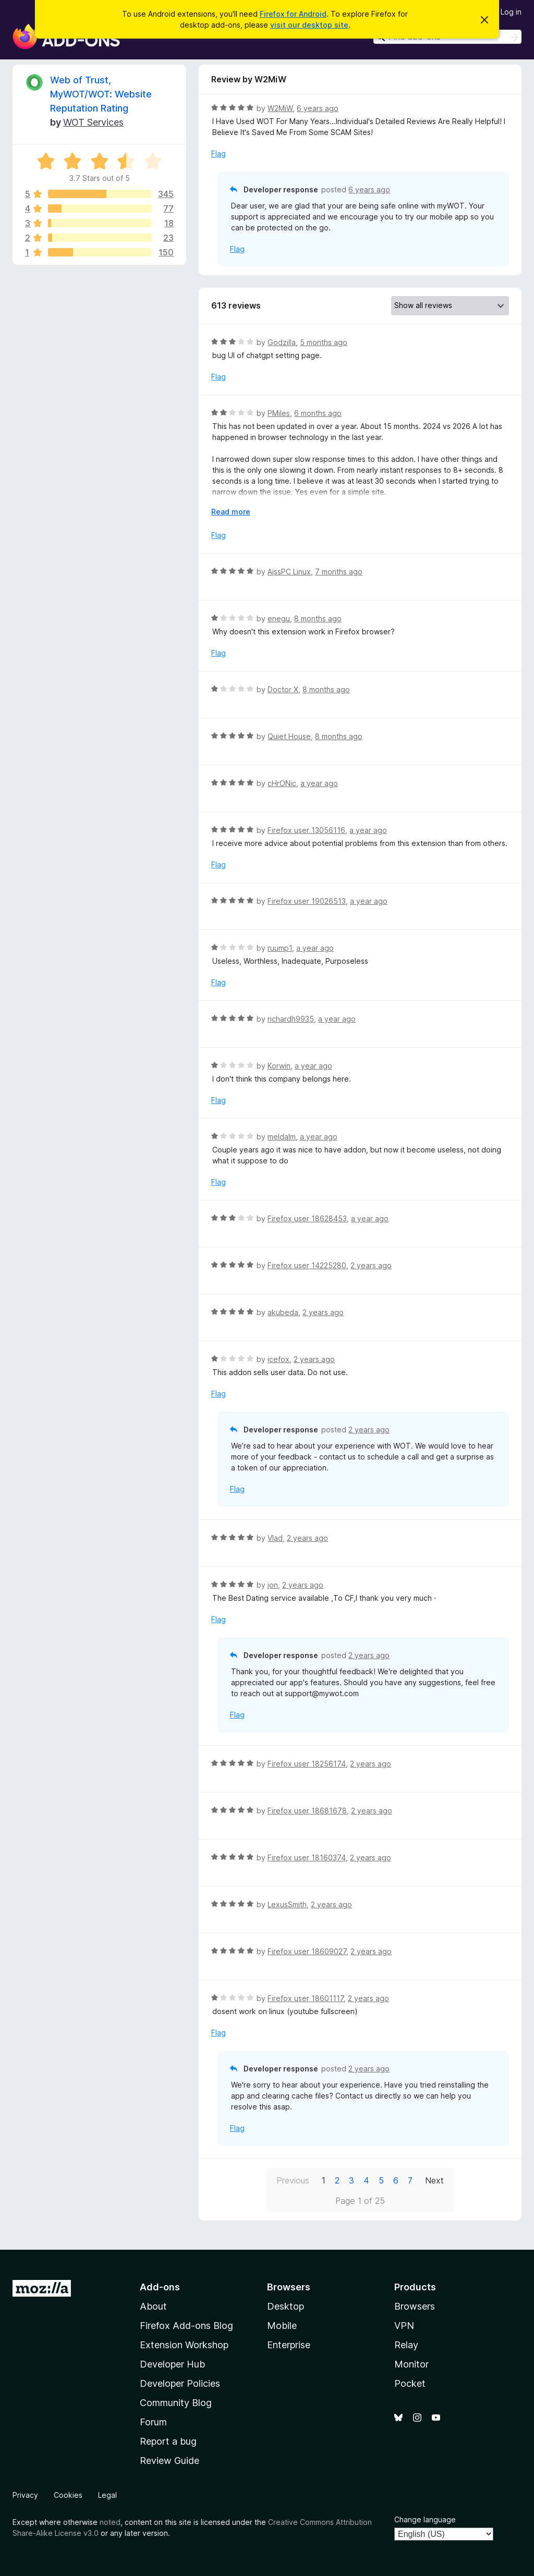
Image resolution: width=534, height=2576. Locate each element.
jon (273, 1584)
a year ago (319, 783)
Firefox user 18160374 (307, 1857)
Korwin (279, 1065)
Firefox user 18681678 (307, 1810)
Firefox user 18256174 (307, 1763)
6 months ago (318, 413)
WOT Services (93, 122)
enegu (279, 618)
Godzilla (282, 342)
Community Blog (176, 2402)
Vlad (275, 1538)
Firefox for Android (293, 13)
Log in (511, 11)
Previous (292, 2180)
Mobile (282, 2325)
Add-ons (160, 2286)
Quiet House (289, 736)
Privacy (25, 2495)
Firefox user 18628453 (307, 1218)
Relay (406, 2344)
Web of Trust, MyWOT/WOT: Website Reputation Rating (101, 94)
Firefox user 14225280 (307, 1265)
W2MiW (280, 108)
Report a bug (168, 2441)
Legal (107, 2495)
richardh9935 (291, 1018)
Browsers (414, 2306)
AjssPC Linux (289, 571)
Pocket (410, 2383)
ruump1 (280, 947)
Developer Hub (172, 2364)
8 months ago (318, 618)
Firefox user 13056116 (306, 830)
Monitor (411, 2364)
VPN (404, 2325)
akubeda (283, 1312)
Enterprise (288, 2344)
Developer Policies (180, 2383)
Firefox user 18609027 (307, 1951)
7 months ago (338, 571)
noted (110, 2522)
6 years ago (317, 108)
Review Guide (169, 2460)
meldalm (282, 1136)
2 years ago (371, 1265)
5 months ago (323, 342)
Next (434, 2180)
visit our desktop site (309, 24)
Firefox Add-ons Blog (186, 2325)
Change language (425, 2519)
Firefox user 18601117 (306, 1998)
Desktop (285, 2306)
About (153, 2306)
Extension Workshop (184, 2344)
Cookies (68, 2495)
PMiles (279, 413)
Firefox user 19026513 (307, 901)
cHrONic (282, 783)
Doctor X (283, 689)
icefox (278, 1359)
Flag (218, 153)
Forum (153, 2421)
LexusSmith (287, 1904)
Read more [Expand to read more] (230, 511)
